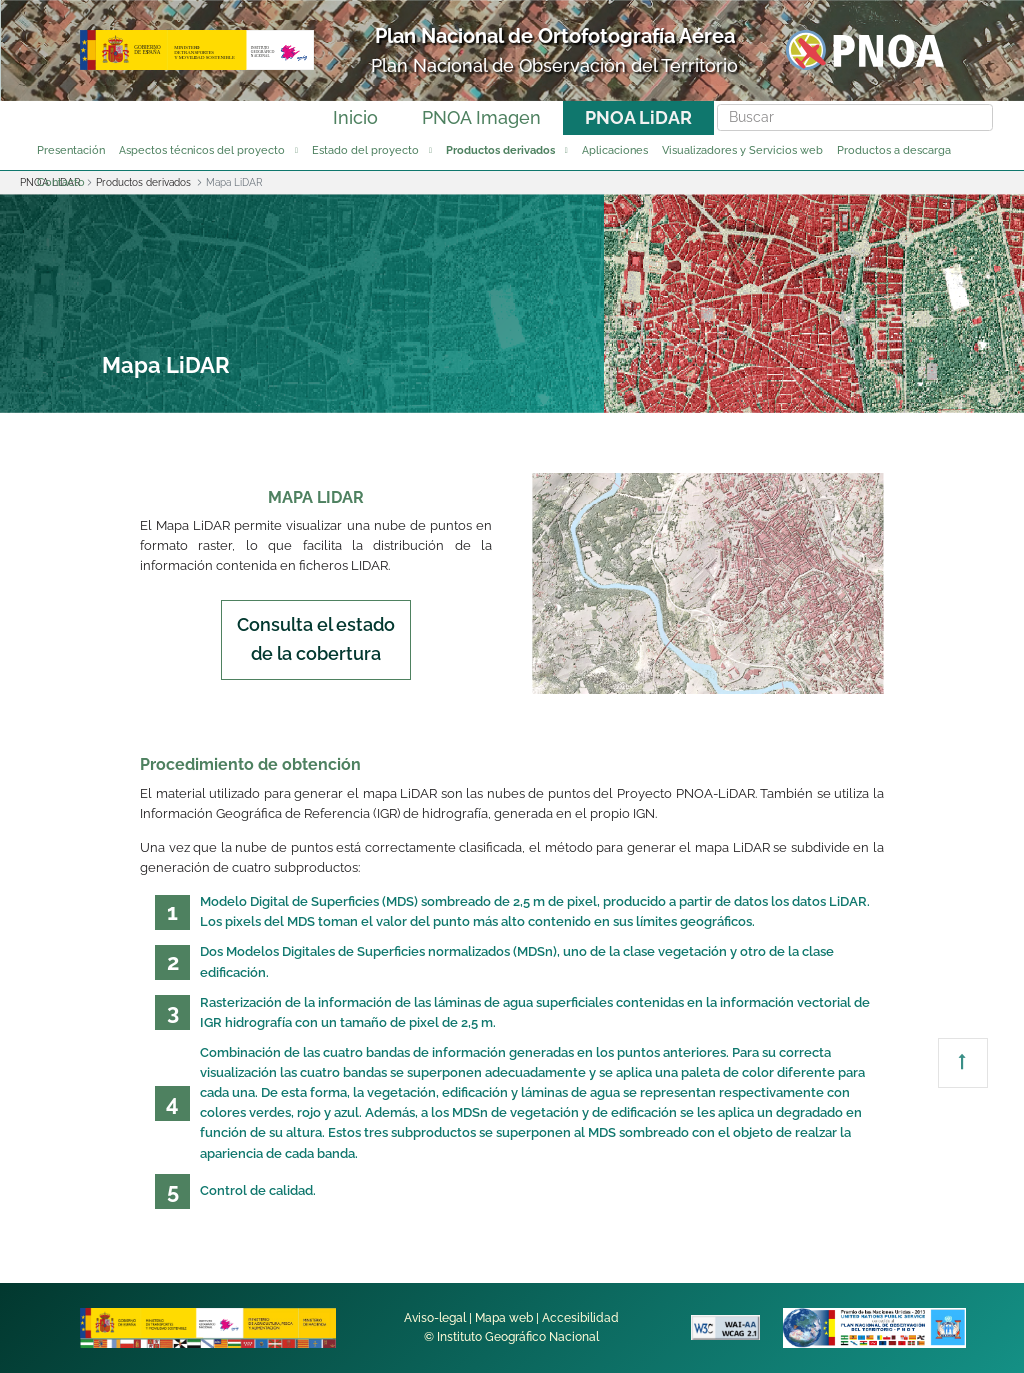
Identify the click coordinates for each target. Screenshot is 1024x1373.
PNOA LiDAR (638, 117)
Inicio (355, 117)
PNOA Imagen (481, 117)
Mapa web (504, 1318)
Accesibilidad (580, 1318)
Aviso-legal (435, 1318)
